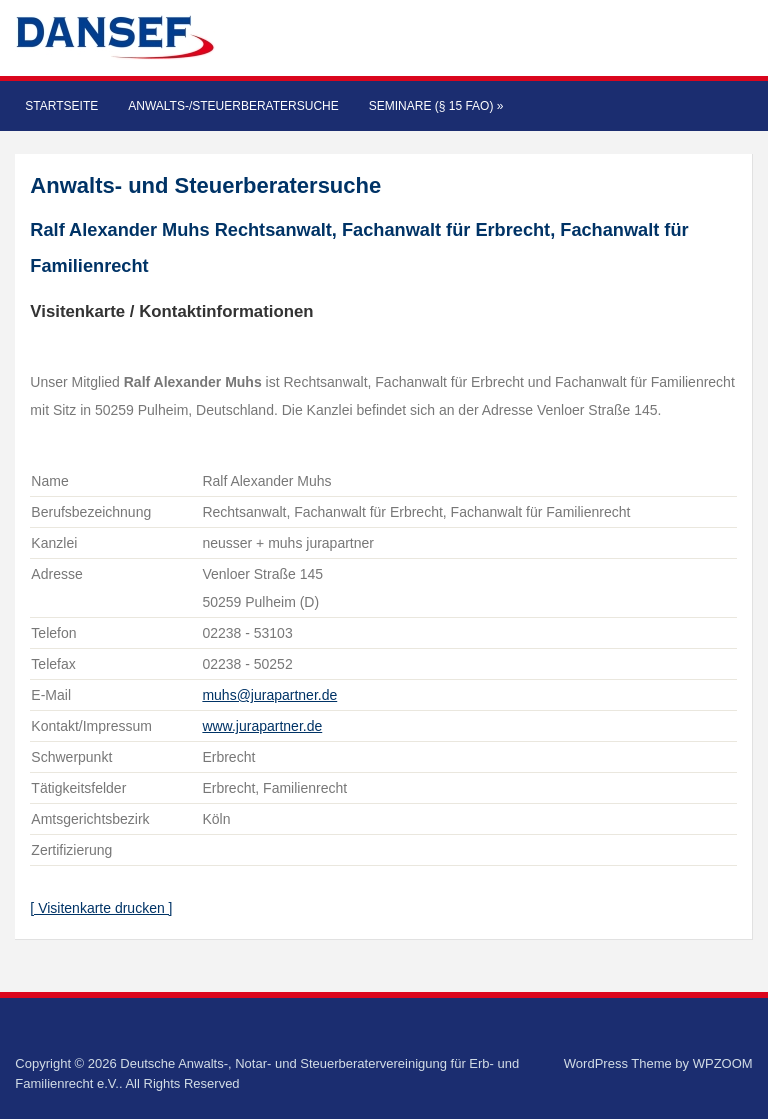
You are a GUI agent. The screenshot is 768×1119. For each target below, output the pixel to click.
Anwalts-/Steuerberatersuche (233, 106)
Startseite (61, 106)
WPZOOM (723, 1063)
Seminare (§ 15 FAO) (436, 106)
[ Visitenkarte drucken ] (101, 908)
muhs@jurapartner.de (269, 695)
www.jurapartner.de (262, 726)
